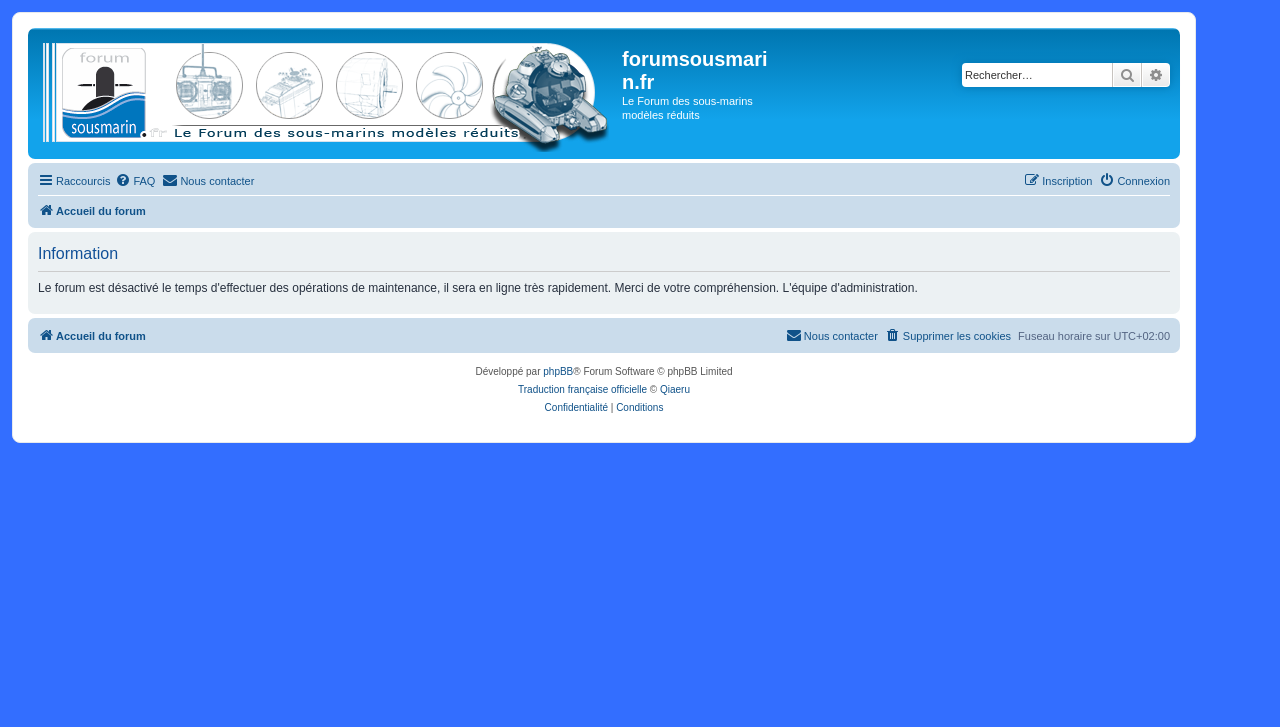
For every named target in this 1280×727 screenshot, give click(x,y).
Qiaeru (675, 389)
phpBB (558, 371)
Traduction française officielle (582, 389)
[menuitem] (135, 181)
